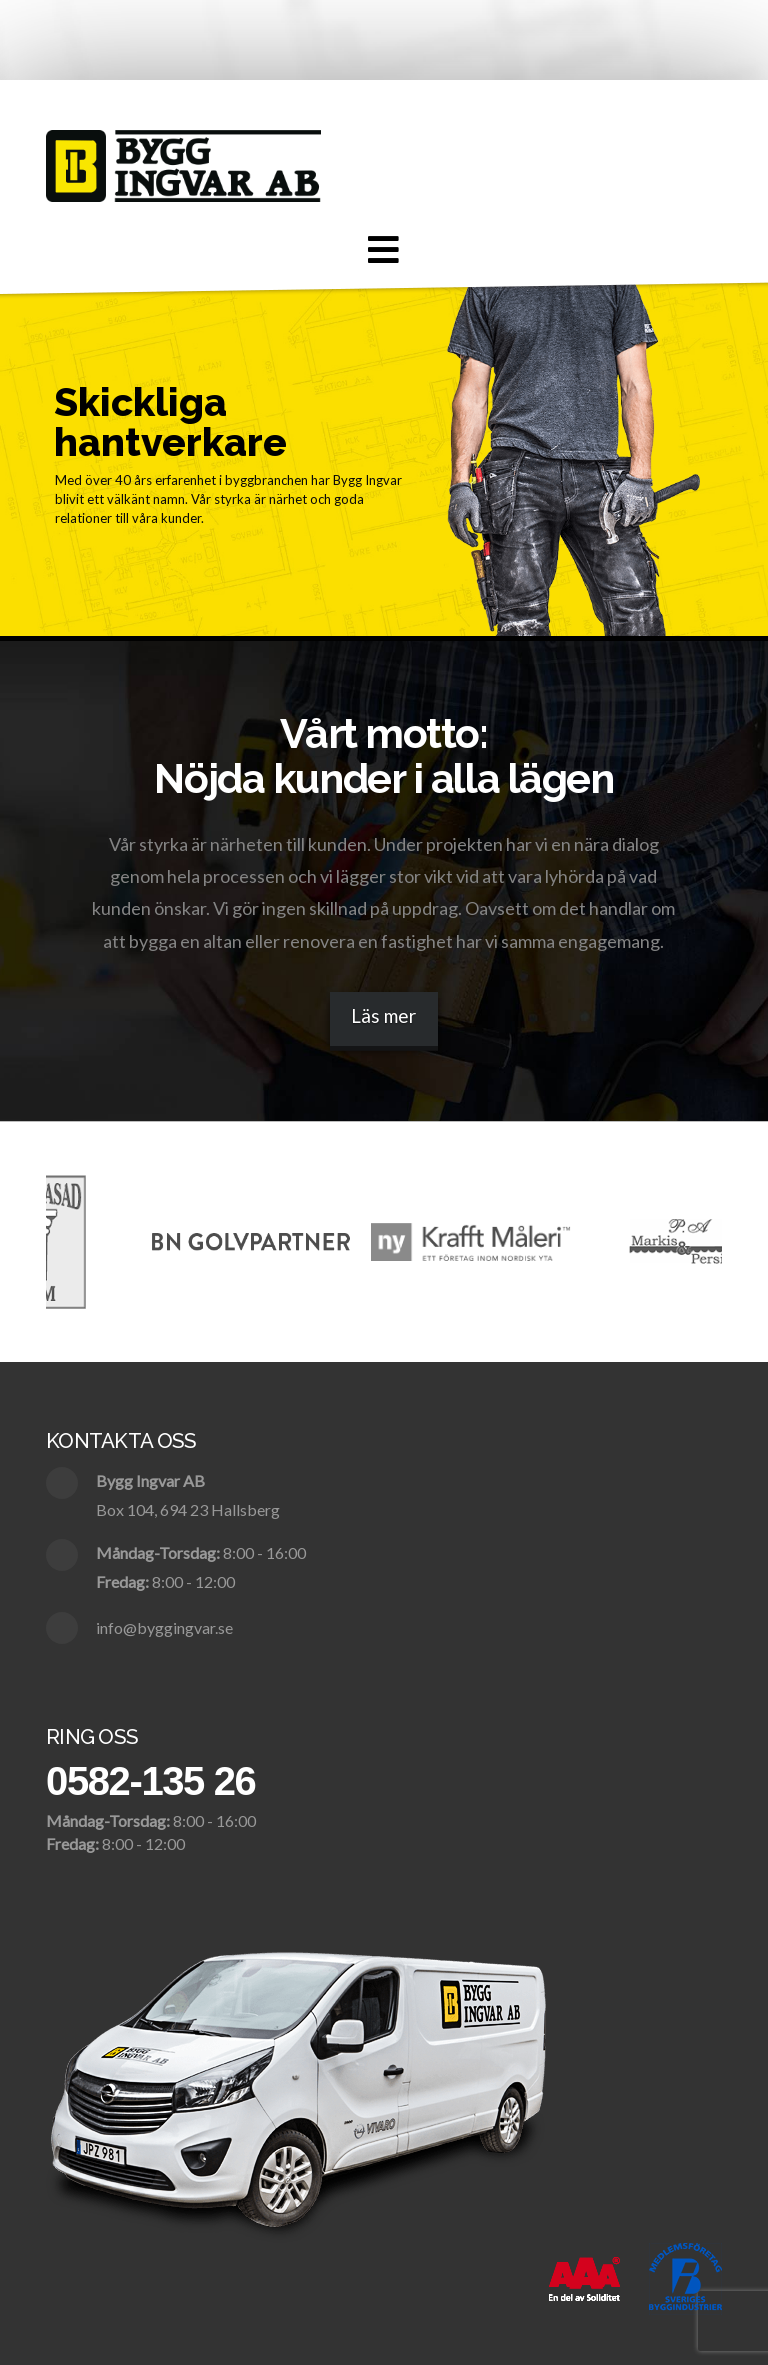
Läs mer (383, 1015)
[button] (384, 249)
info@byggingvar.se (164, 1627)
